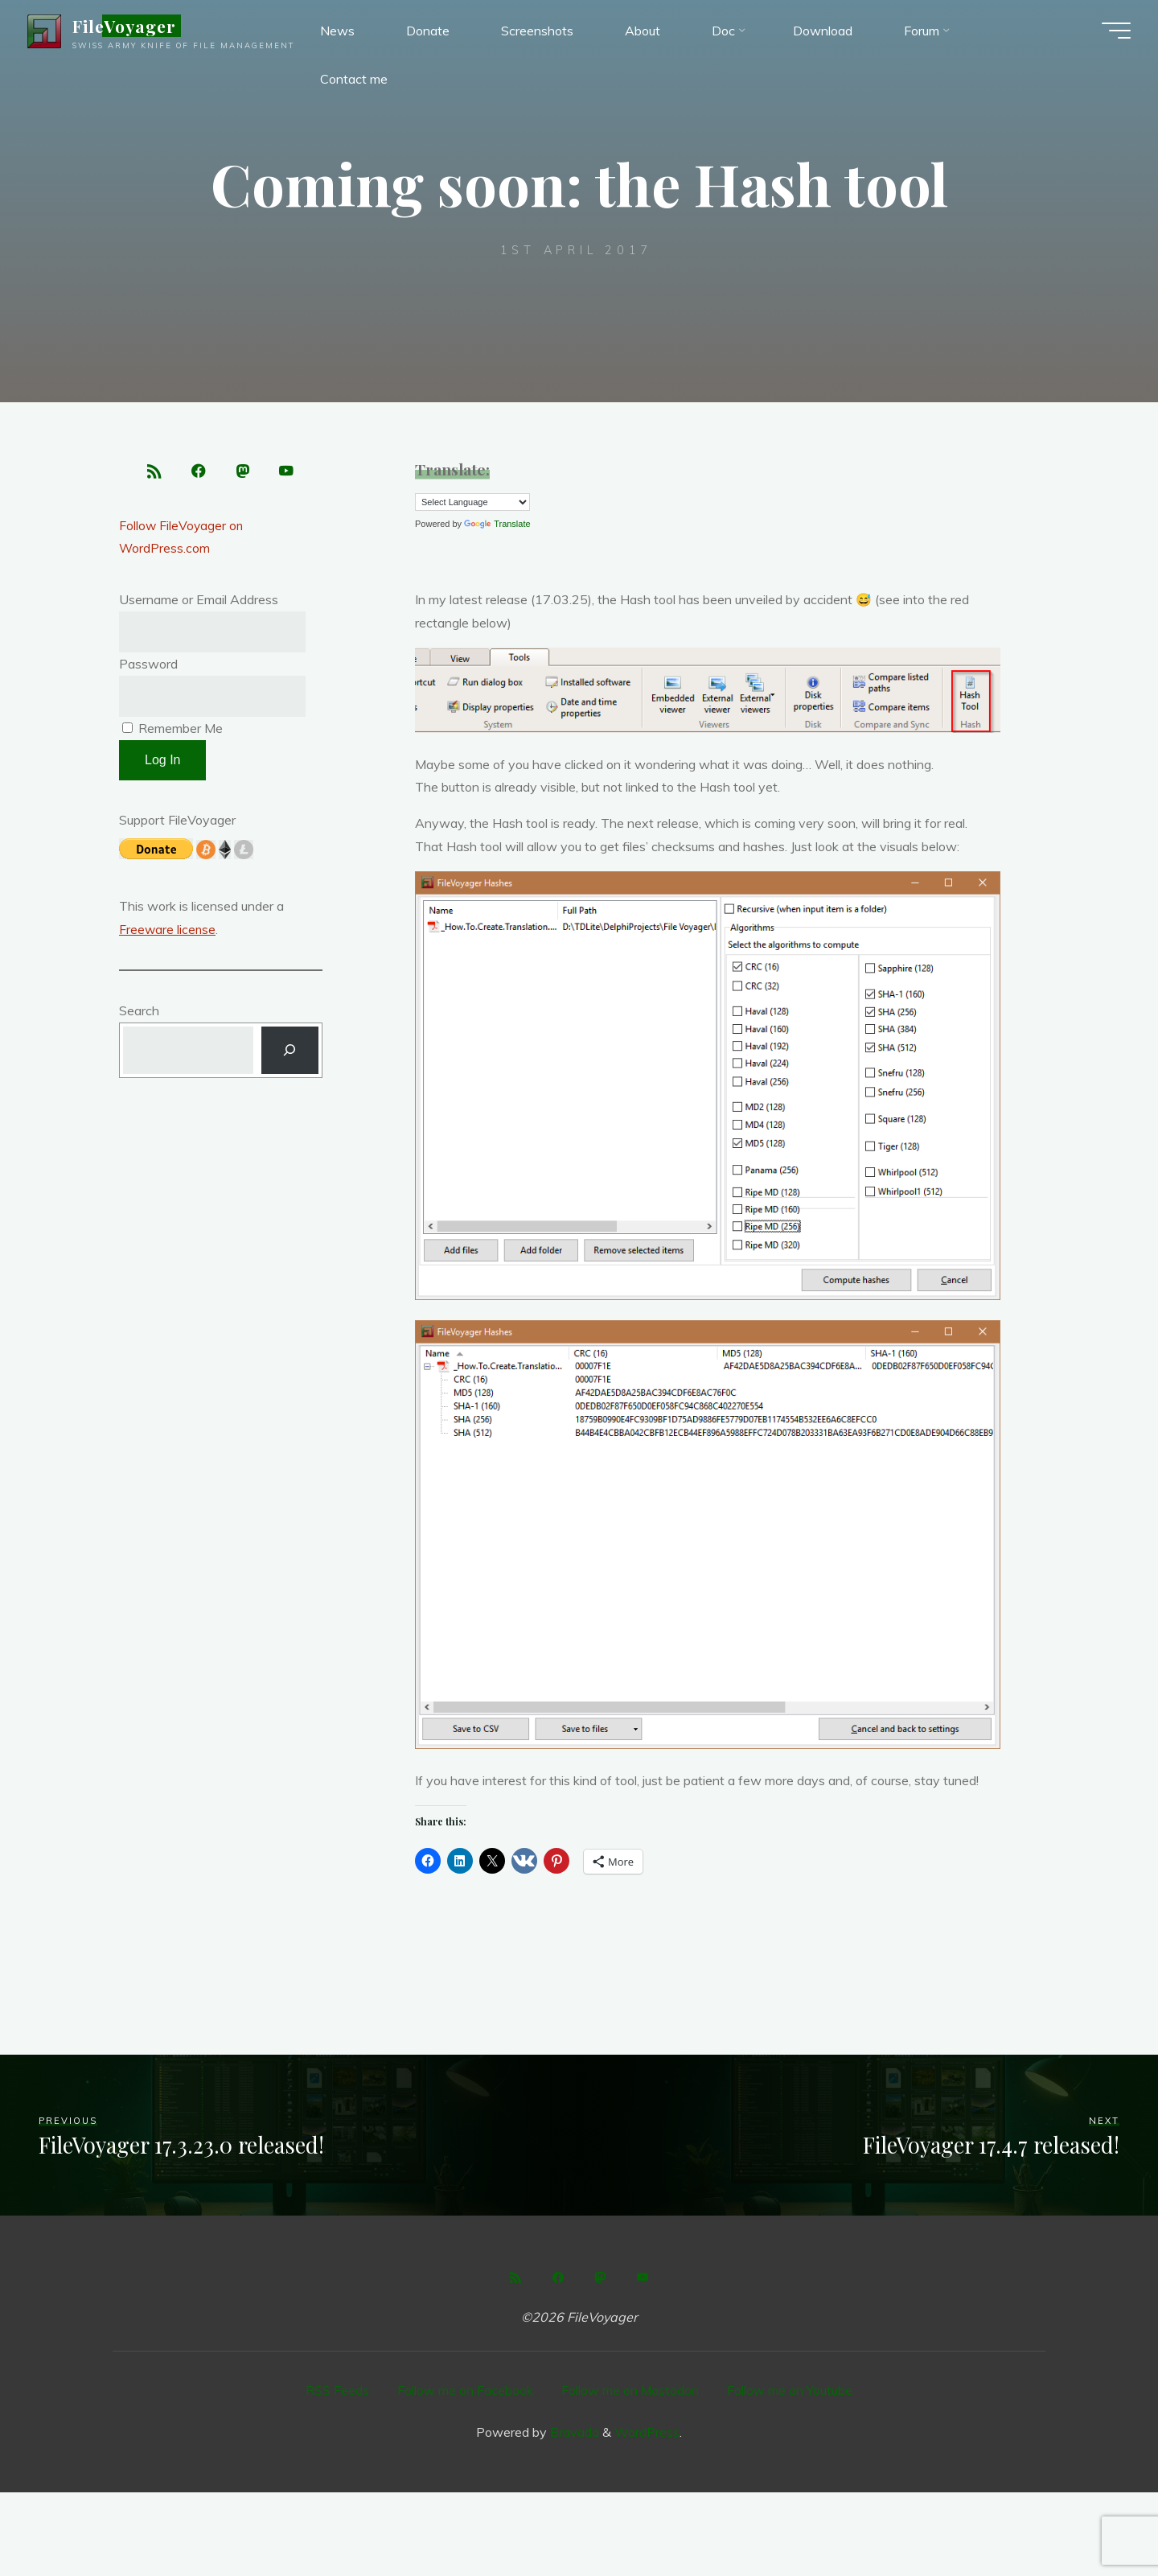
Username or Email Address (198, 603)
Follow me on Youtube (790, 2390)
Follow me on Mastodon (630, 2390)
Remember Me (172, 732)
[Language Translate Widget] (472, 502)
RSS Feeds (337, 2390)
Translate (497, 524)
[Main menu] (1111, 32)
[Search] (289, 1055)
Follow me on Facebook (465, 2390)
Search (139, 1014)
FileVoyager (129, 27)
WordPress (647, 2431)
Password (148, 667)
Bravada (573, 2431)
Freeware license (168, 933)
